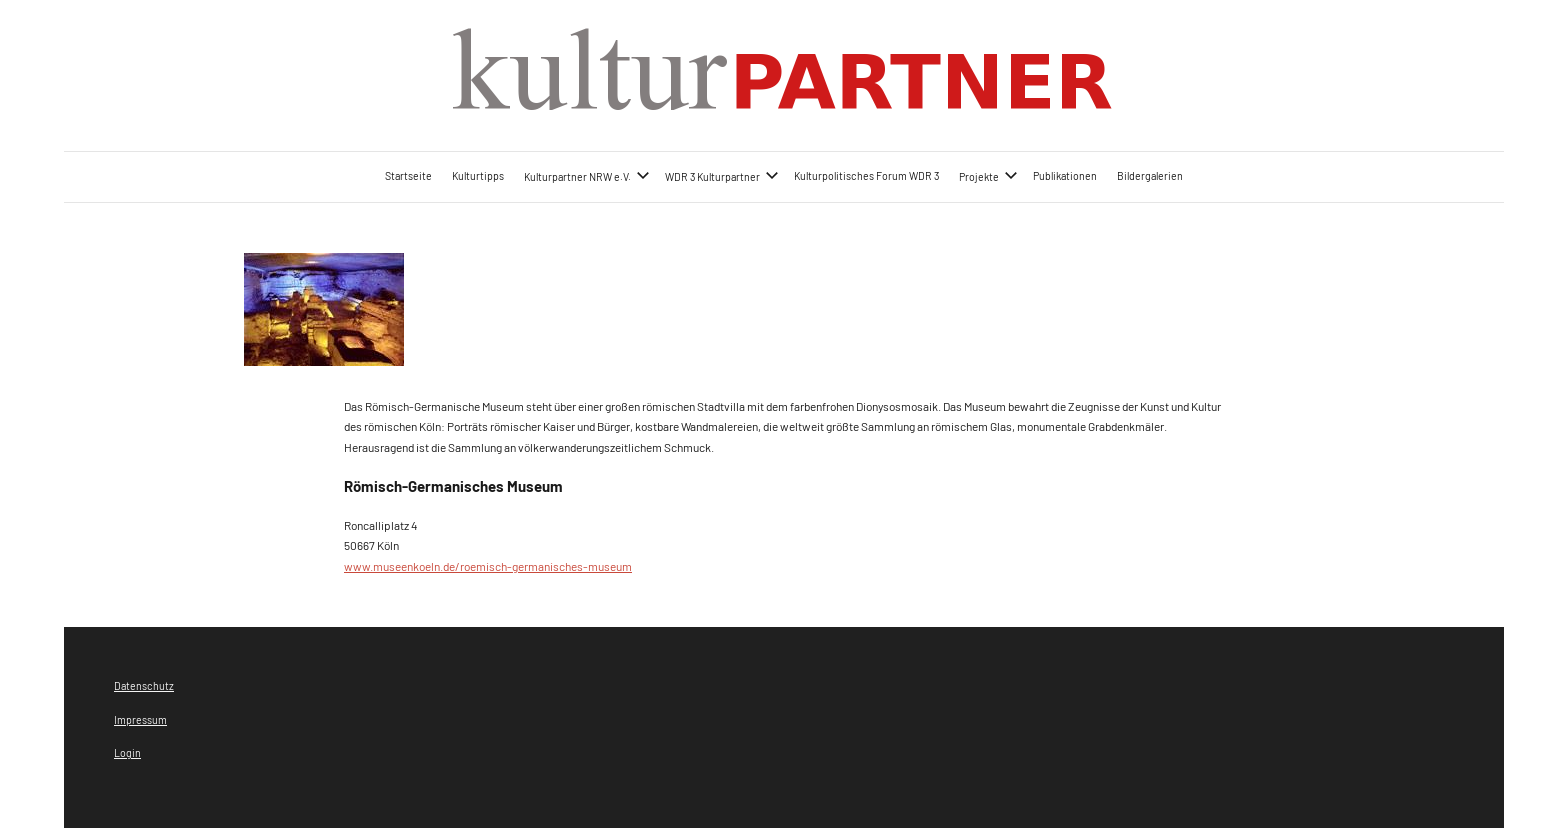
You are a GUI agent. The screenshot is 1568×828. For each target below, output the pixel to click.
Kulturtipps (478, 175)
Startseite (408, 175)
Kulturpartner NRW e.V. (587, 175)
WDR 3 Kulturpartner (722, 175)
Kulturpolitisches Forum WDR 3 (866, 175)
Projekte (988, 175)
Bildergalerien (1150, 175)
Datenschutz (144, 685)
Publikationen (1065, 175)
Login (127, 752)
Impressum (140, 719)
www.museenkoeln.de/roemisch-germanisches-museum (488, 566)
